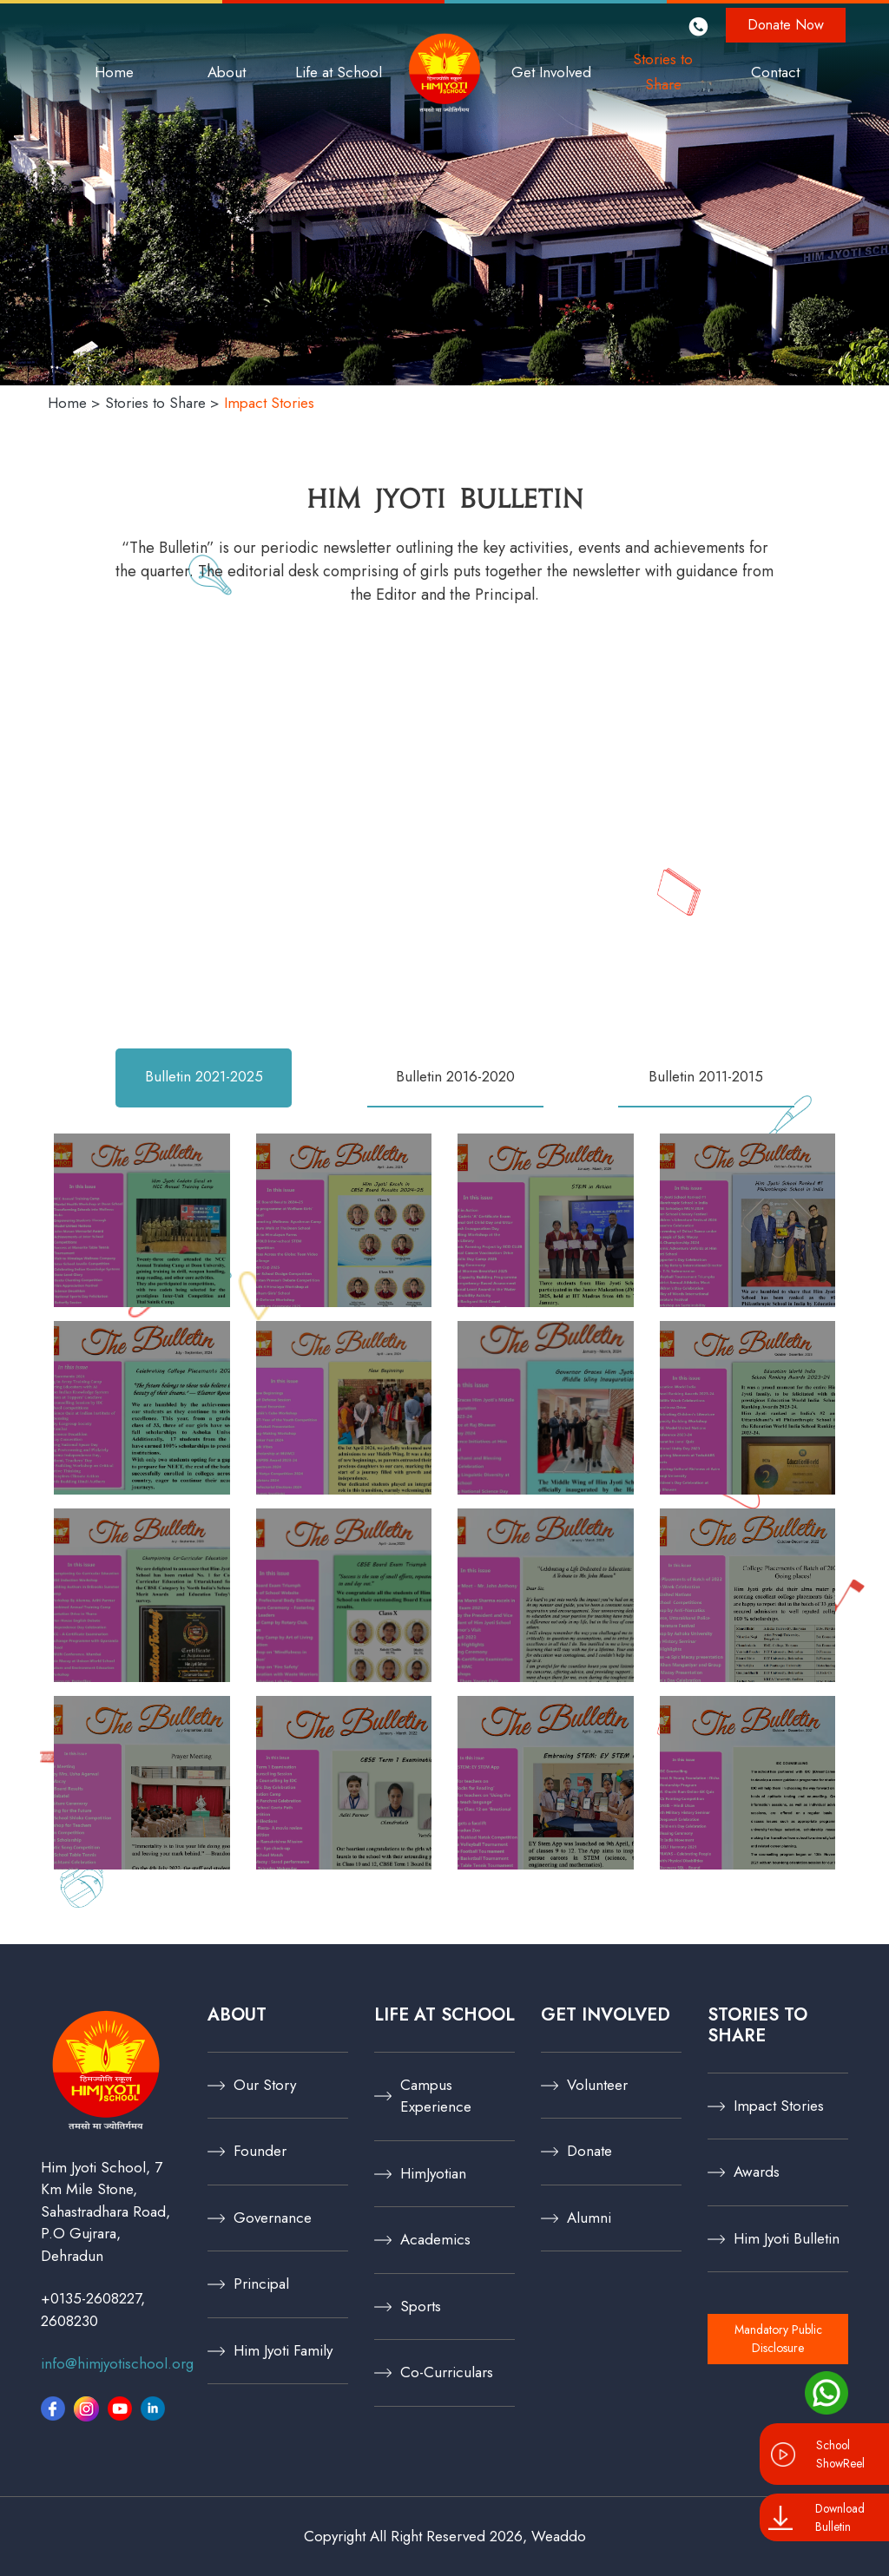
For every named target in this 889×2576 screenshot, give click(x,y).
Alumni (589, 2217)
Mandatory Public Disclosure (778, 2338)
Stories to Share (663, 72)
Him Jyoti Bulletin (787, 2238)
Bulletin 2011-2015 (706, 1076)
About (226, 72)
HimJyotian (433, 2173)
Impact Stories (779, 2105)
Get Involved (551, 72)
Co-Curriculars (446, 2372)
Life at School (338, 72)
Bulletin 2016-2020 (455, 1076)
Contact (775, 72)
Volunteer (597, 2084)
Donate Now (785, 25)
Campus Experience (435, 2096)
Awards (757, 2171)
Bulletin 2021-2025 (204, 1076)
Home (114, 72)
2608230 (69, 2320)
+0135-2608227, (93, 2298)
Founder (260, 2150)
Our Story (265, 2084)
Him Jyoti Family (283, 2350)
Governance (273, 2217)
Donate (589, 2150)
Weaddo (558, 2536)
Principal (261, 2283)
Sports (420, 2306)
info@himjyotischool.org (117, 2363)
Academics (435, 2239)
